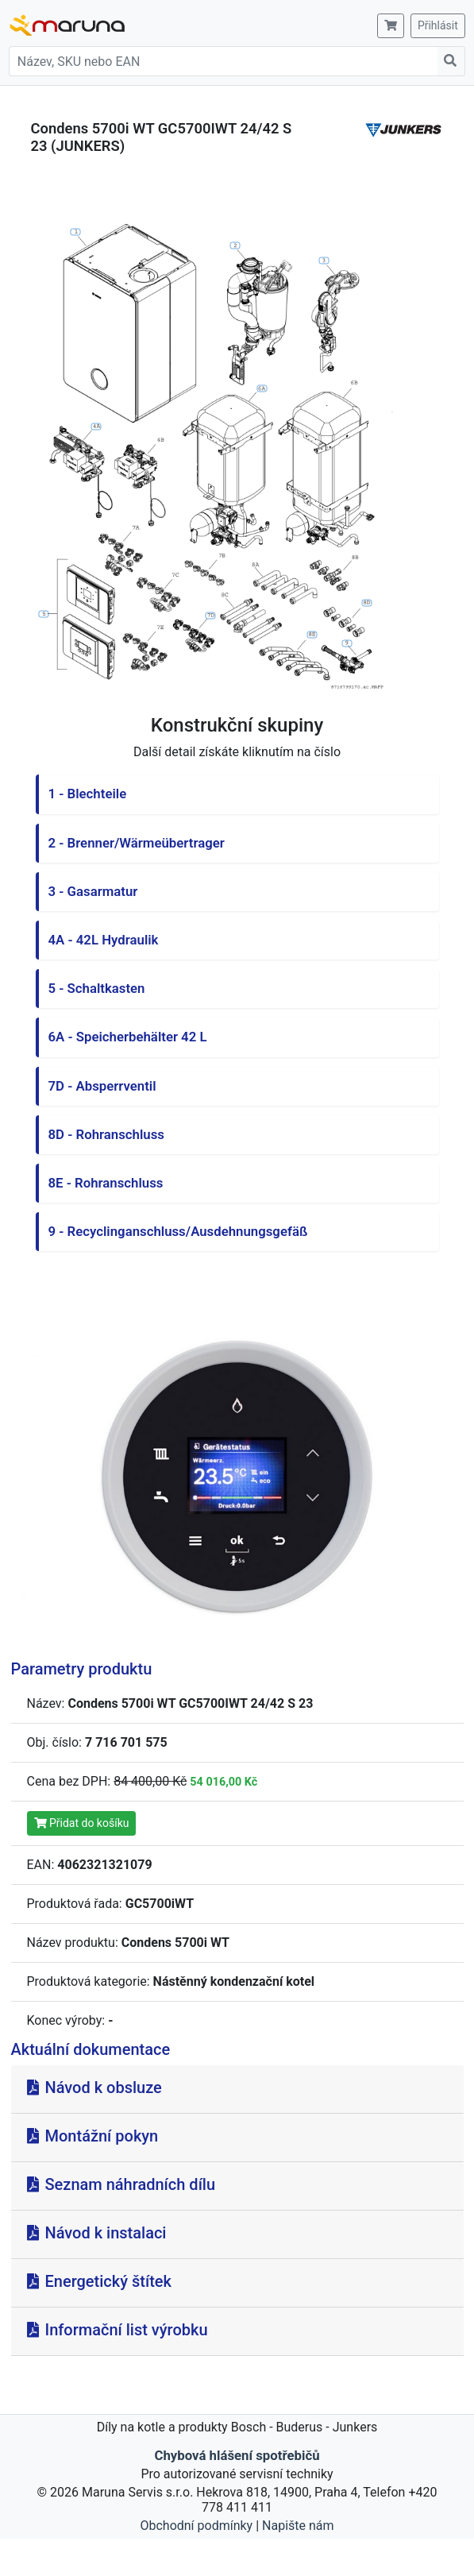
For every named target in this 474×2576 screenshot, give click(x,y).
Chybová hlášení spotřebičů (236, 2455)
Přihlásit (438, 25)
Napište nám (298, 2525)
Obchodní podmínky (196, 2525)
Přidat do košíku (81, 1823)
